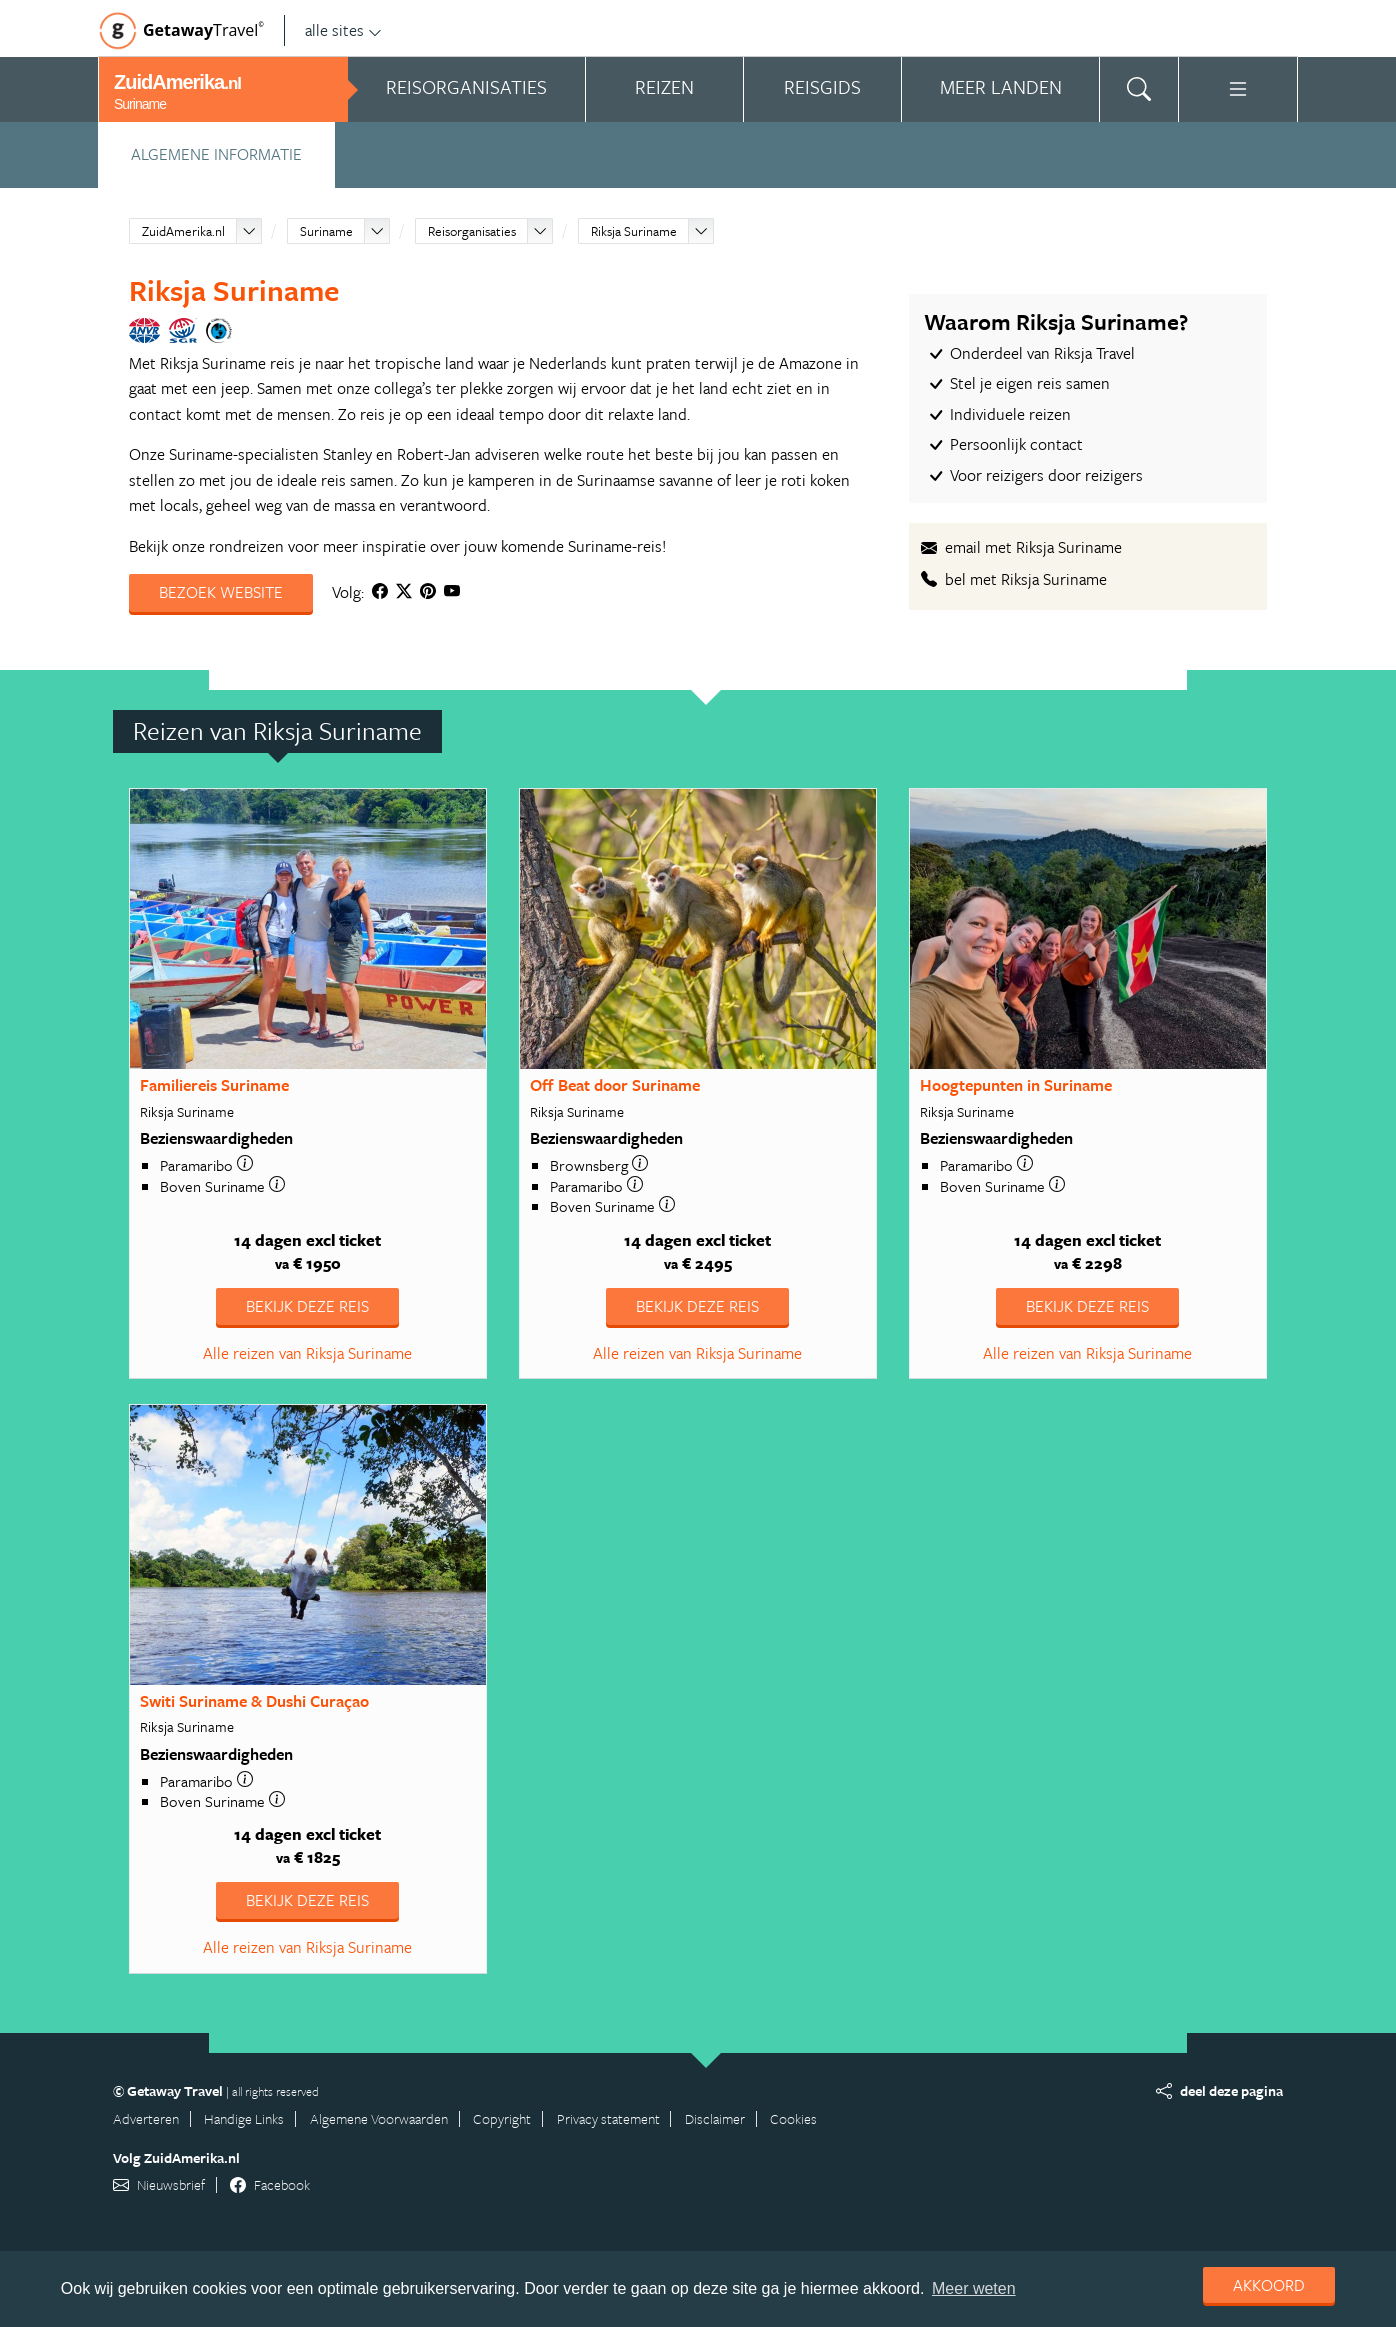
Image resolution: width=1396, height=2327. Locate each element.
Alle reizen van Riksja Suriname (307, 1353)
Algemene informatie (216, 154)
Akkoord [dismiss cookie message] (1269, 2285)
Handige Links (244, 2118)
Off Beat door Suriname (615, 1085)
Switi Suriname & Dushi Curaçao (254, 1701)
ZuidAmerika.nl (183, 231)
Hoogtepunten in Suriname (1016, 1085)
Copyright (502, 2118)
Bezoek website (221, 592)
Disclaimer (715, 2118)
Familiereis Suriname (214, 1085)
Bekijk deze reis (307, 1306)
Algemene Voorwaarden (379, 2118)
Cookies (793, 2118)
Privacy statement (608, 2118)
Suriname (326, 231)
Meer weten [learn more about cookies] (974, 2288)
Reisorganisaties (472, 231)
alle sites (343, 30)
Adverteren (146, 2118)
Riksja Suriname (634, 231)
